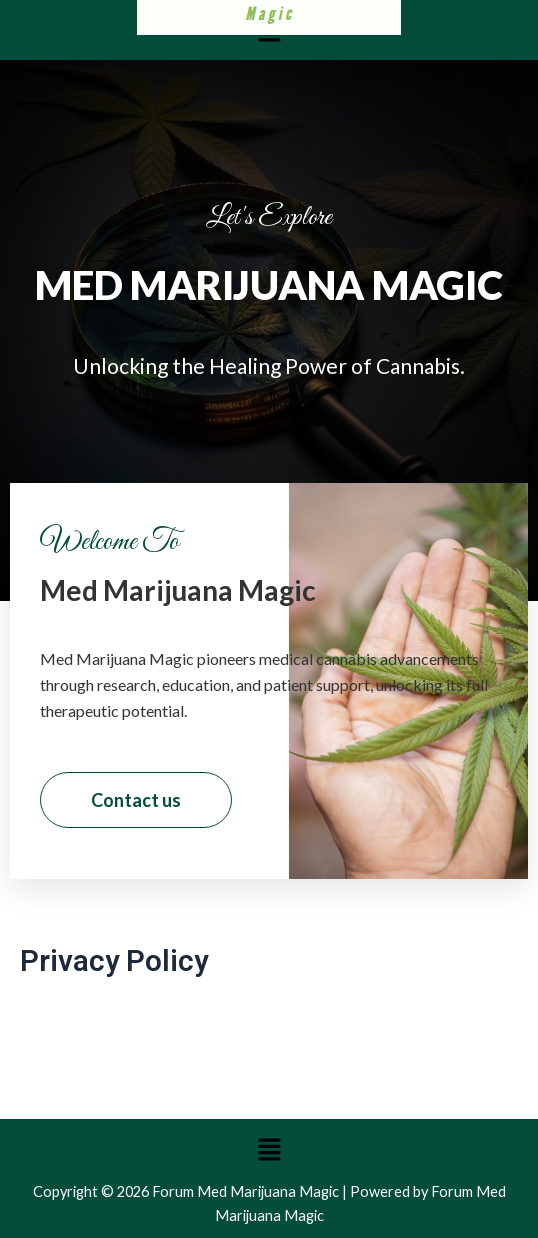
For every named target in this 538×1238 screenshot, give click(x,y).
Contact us (136, 800)
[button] (269, 1149)
